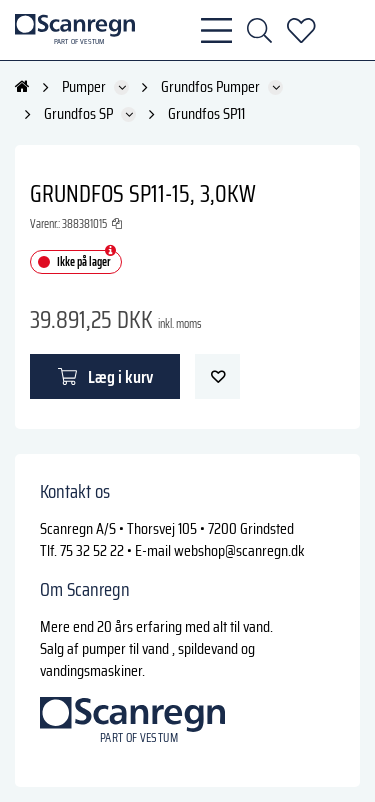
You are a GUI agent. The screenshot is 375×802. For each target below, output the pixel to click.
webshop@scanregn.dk (239, 550)
